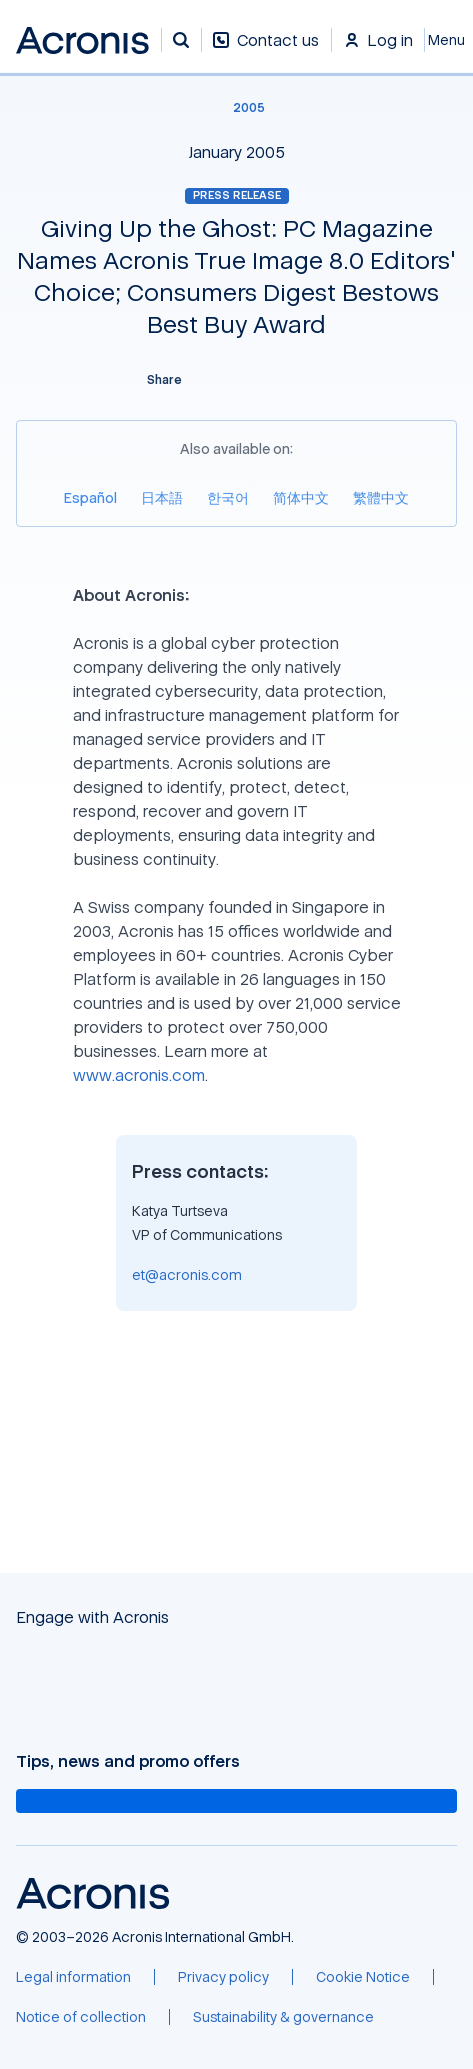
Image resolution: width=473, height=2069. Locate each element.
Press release (237, 195)
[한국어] (228, 497)
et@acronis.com (187, 1274)
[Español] (90, 497)
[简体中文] (301, 497)
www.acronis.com (139, 1075)
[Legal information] (73, 1977)
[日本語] (162, 497)
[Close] (449, 40)
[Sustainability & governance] (283, 2017)
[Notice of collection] (81, 2017)
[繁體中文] (381, 497)
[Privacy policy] (223, 1977)
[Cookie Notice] (363, 1977)
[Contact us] (266, 50)
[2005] (237, 108)
